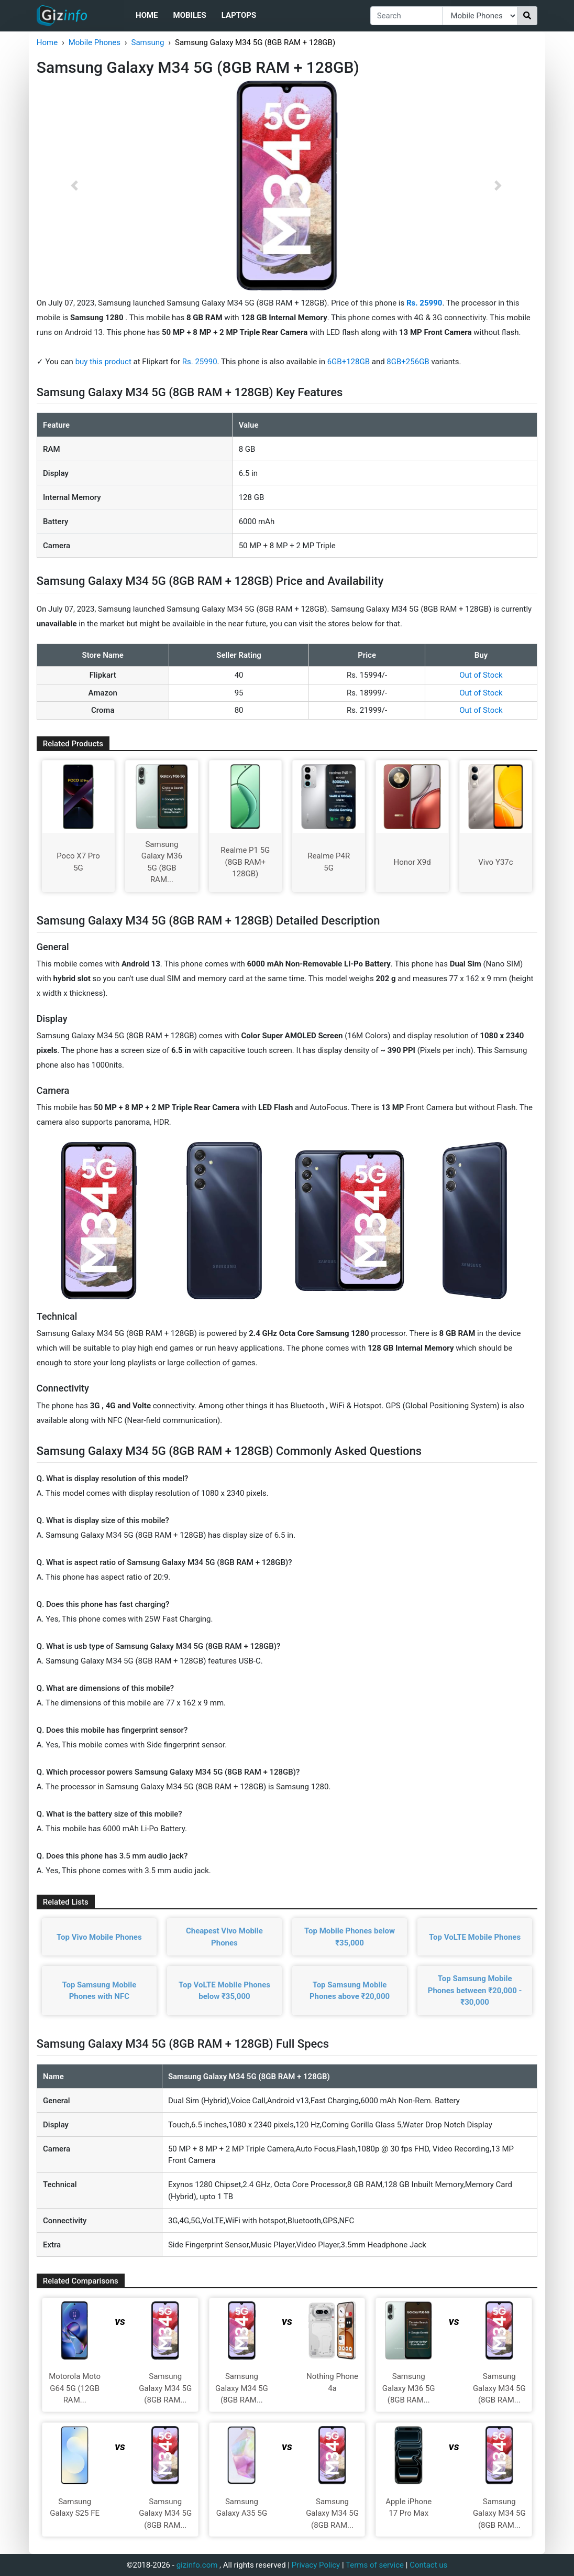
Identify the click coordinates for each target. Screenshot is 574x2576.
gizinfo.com (197, 2565)
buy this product (103, 361)
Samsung (147, 42)
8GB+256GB (409, 361)
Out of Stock (480, 675)
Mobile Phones (94, 42)
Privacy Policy (316, 2565)
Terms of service (375, 2565)
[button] (74, 185)
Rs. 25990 (199, 361)
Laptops (239, 15)
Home (147, 15)
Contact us (428, 2565)
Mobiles (189, 15)
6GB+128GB (349, 361)
